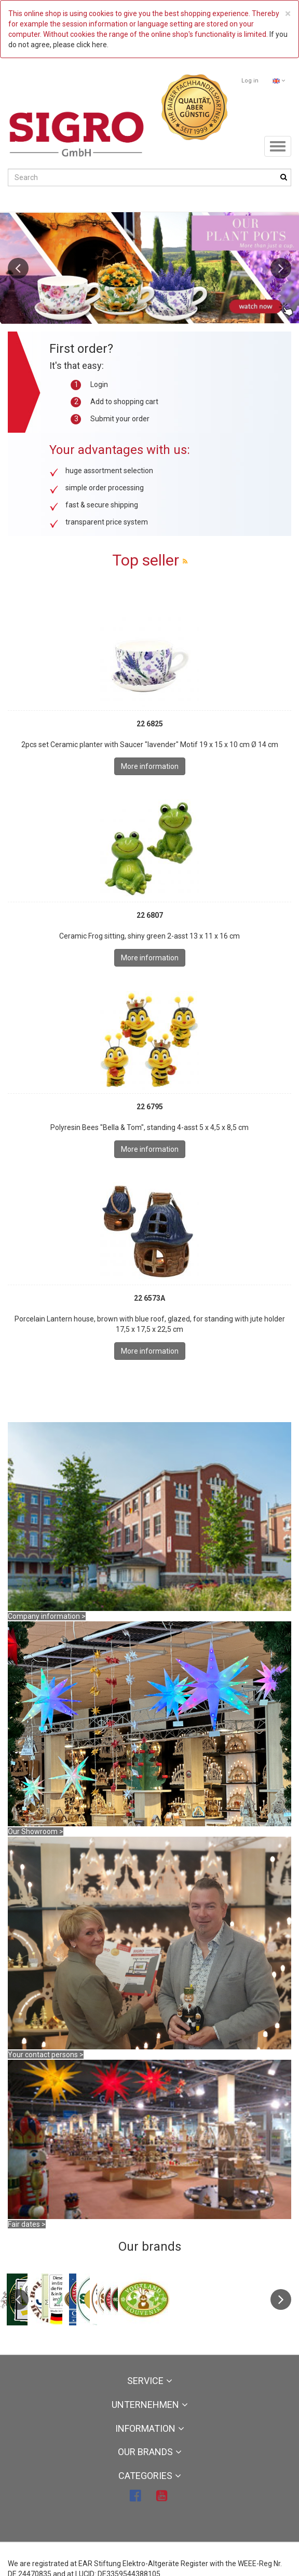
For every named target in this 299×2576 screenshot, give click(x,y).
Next (280, 268)
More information (150, 766)
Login (99, 384)
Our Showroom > (35, 1831)
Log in (250, 80)
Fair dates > (27, 2224)
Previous (18, 268)
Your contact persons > (46, 2054)
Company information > (47, 1616)
